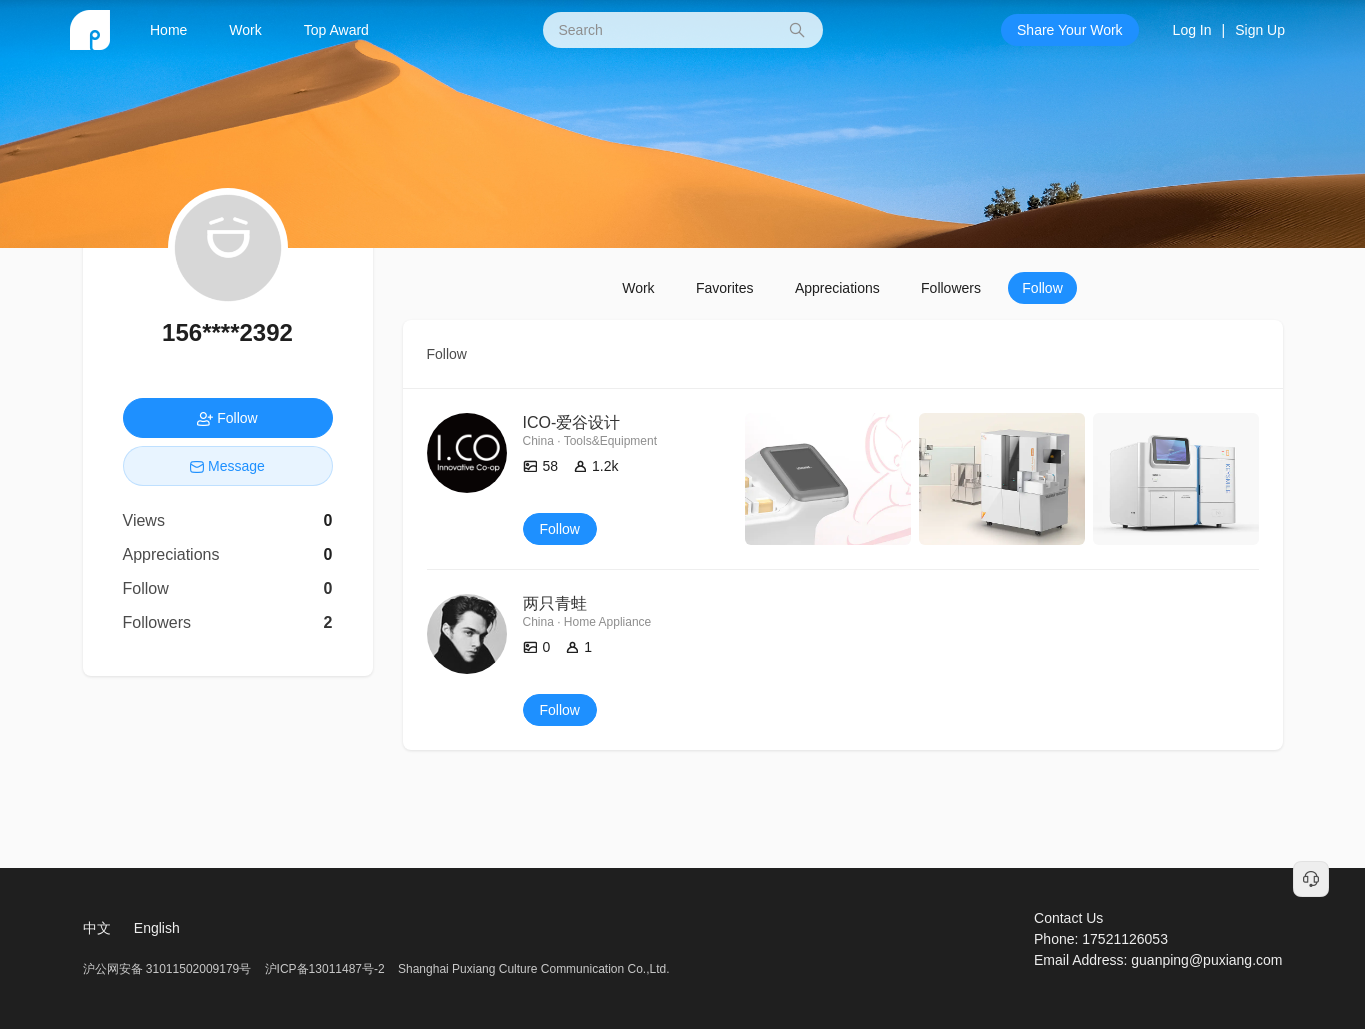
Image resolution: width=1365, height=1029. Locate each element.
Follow (1042, 288)
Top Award (336, 30)
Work (245, 30)
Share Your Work (1070, 30)
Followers (951, 288)
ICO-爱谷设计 (572, 422)
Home (168, 30)
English (157, 928)
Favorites (725, 288)
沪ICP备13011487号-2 (325, 969)
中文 (97, 928)
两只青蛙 (555, 603)
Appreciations (837, 288)
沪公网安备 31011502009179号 (169, 969)
